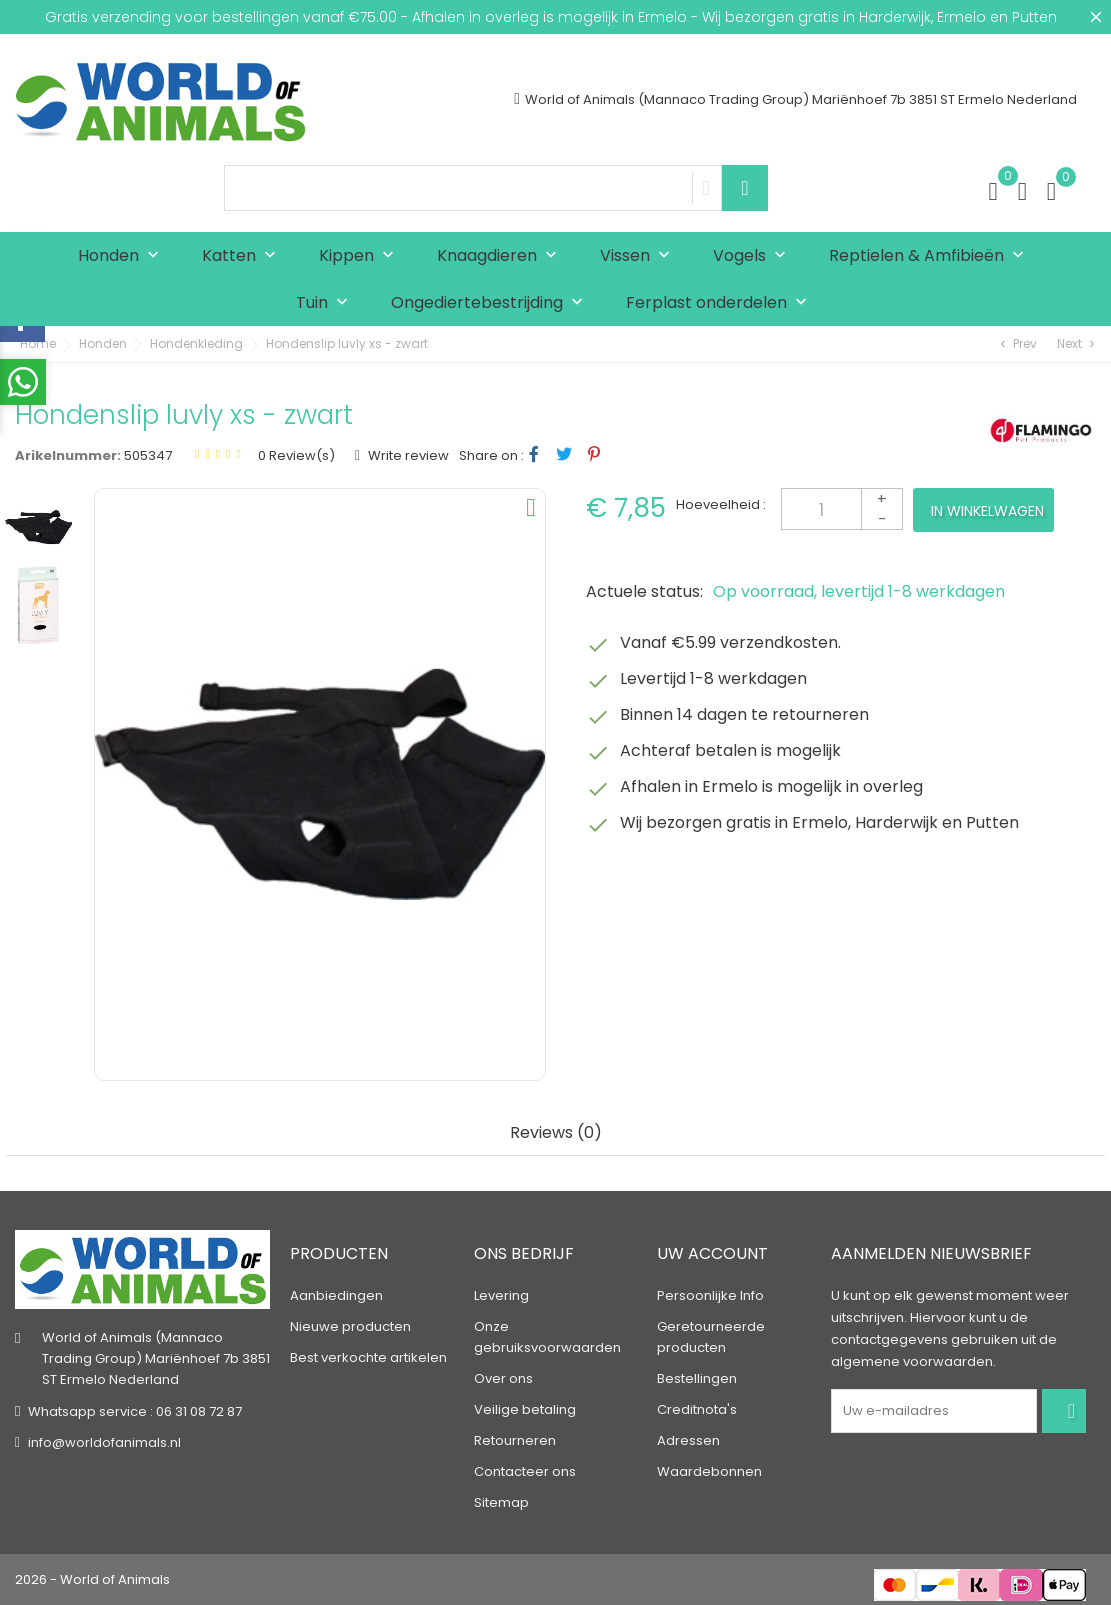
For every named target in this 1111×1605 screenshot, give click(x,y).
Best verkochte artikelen (368, 1357)
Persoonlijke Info (710, 1295)
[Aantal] (842, 509)
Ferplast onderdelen (721, 303)
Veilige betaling (525, 1409)
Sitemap (501, 1502)
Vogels (754, 256)
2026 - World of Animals (92, 1579)
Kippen (361, 256)
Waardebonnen (709, 1471)
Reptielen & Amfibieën (931, 256)
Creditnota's (697, 1409)
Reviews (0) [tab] (556, 1133)
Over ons (503, 1378)
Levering (501, 1295)
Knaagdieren (501, 256)
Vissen (639, 256)
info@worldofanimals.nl (104, 1442)
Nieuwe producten (350, 1326)
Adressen (688, 1440)
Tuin (326, 303)
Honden (123, 256)
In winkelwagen (987, 511)
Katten (243, 256)
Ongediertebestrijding (491, 303)
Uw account (712, 1253)
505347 (148, 455)
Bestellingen (697, 1378)
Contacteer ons (525, 1471)
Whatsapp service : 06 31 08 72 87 (135, 1411)
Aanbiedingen (336, 1295)
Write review (407, 455)
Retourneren (515, 1440)
